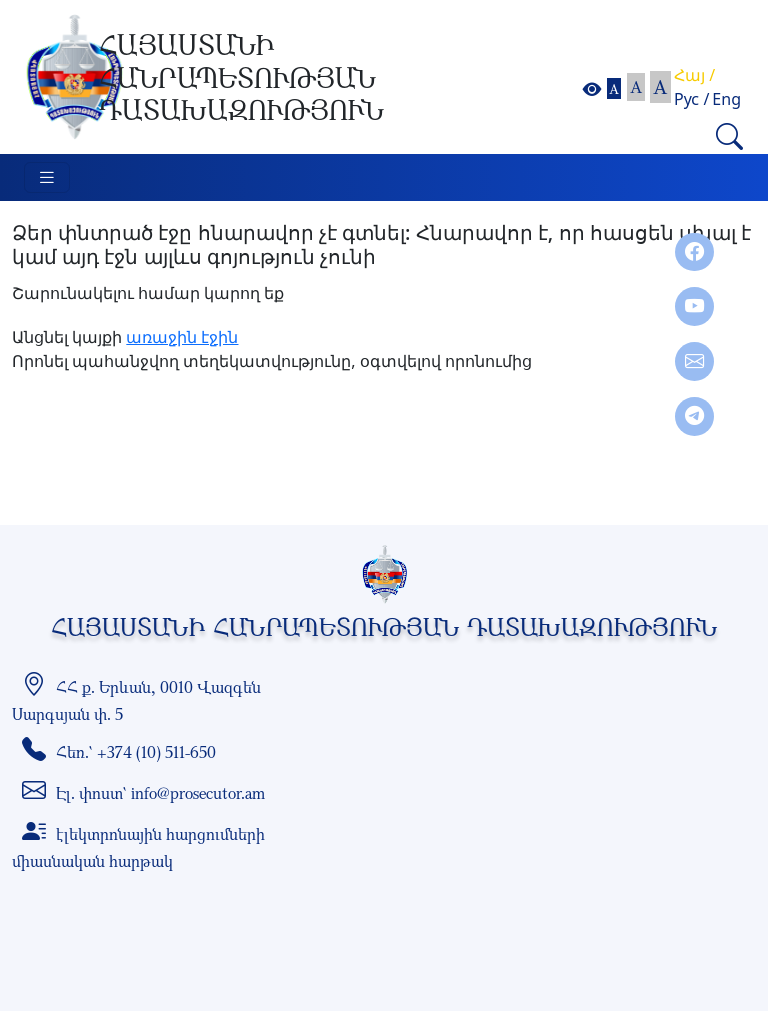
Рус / (691, 99)
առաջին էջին (182, 337)
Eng (726, 99)
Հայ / (694, 75)
